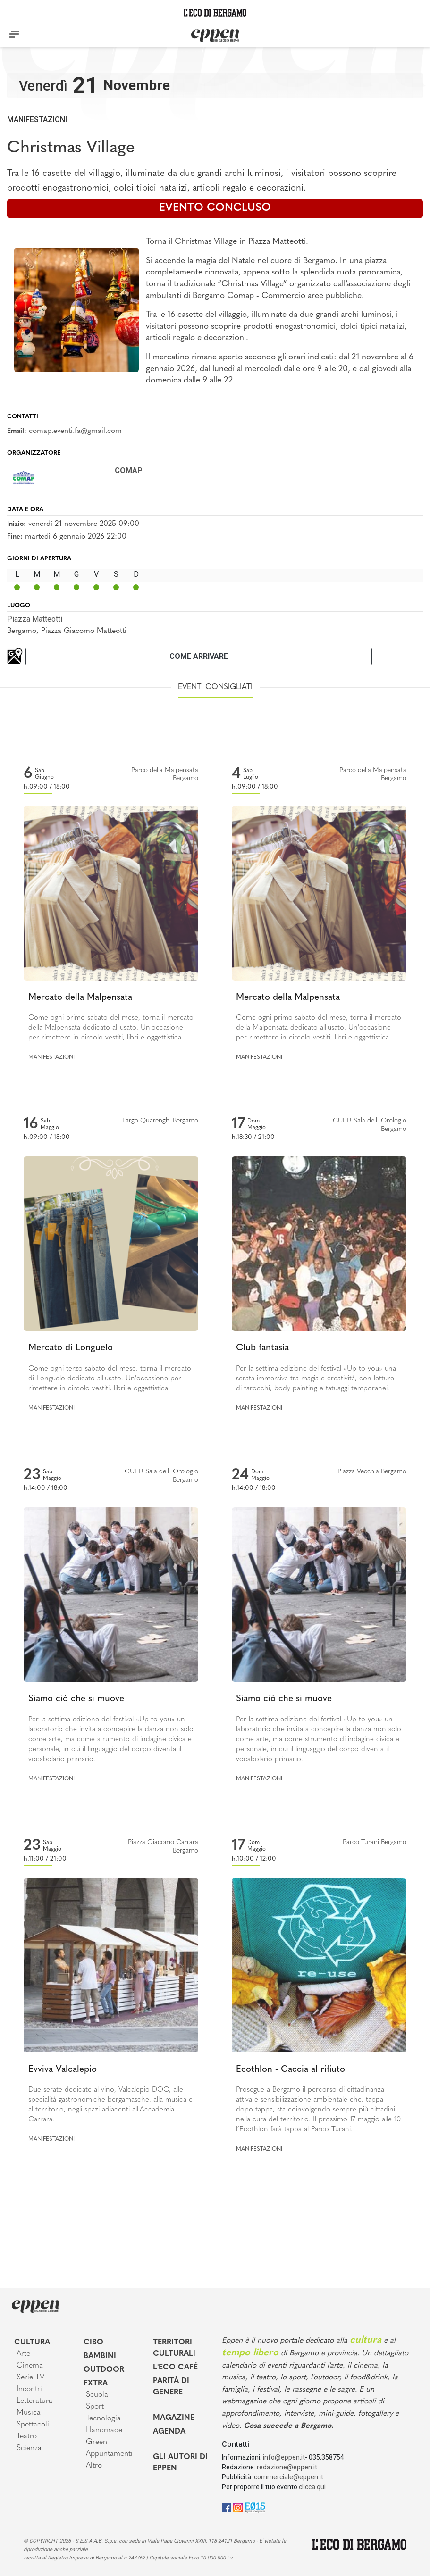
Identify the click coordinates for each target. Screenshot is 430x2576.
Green (96, 2442)
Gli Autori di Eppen (180, 2462)
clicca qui (312, 2487)
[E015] (255, 2506)
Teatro (27, 2436)
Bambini (100, 2356)
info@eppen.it (284, 2457)
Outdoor (104, 2370)
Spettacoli (33, 2424)
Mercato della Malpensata (80, 997)
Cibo (93, 2342)
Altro (94, 2465)
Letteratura (34, 2401)
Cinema (30, 2365)
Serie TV (30, 2377)
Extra (96, 2383)
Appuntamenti (109, 2454)
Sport (95, 2406)
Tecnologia (103, 2418)
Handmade (104, 2430)
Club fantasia (262, 1348)
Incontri (29, 2389)
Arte (23, 2354)
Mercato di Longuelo (70, 1348)
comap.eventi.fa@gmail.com (75, 431)
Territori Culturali (174, 2348)
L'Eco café (175, 2367)
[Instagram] (238, 2506)
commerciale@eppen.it (288, 2477)
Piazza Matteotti (34, 619)
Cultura (32, 2342)
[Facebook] (226, 2506)
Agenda (169, 2431)
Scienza (29, 2448)
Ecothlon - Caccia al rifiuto (290, 2069)
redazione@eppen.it (287, 2467)
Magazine (173, 2418)
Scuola (97, 2395)
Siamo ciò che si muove (76, 1699)
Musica (29, 2413)
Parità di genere (171, 2386)
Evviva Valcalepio (62, 2069)
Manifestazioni (37, 119)
